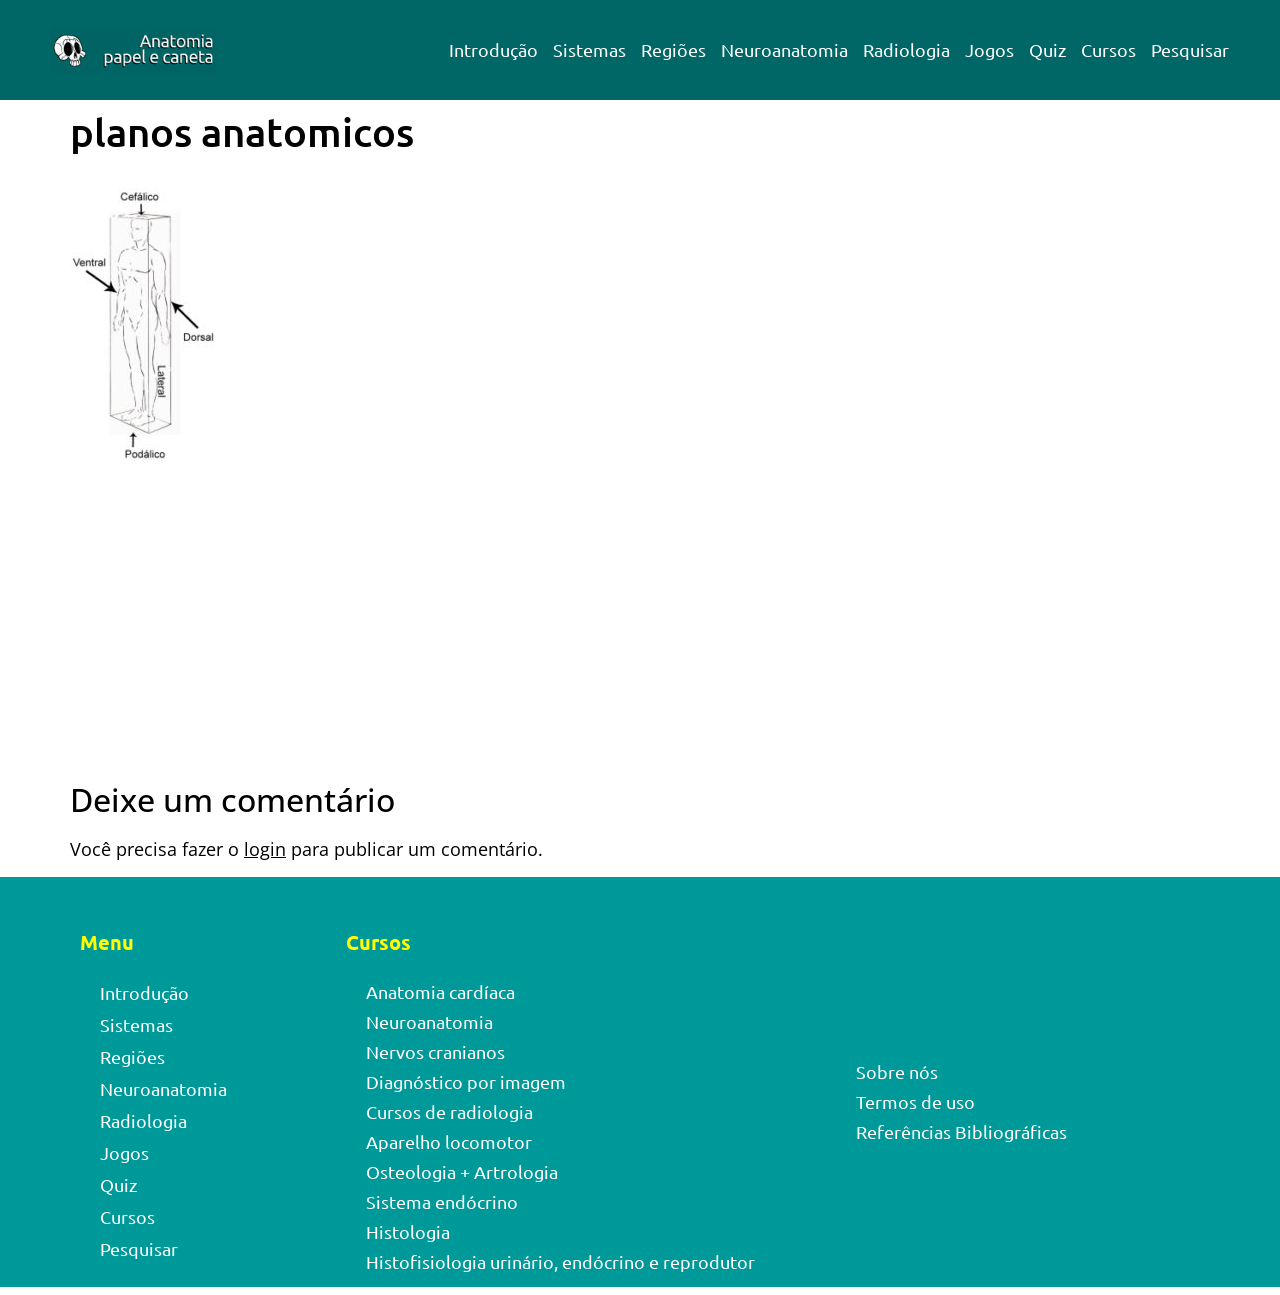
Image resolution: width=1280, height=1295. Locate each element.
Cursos (1108, 49)
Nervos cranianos (435, 1051)
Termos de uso (915, 1101)
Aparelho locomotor (449, 1141)
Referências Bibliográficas (961, 1131)
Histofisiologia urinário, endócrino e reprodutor (560, 1261)
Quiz (1047, 49)
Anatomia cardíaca (440, 991)
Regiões (673, 49)
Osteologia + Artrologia (462, 1171)
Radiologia (906, 49)
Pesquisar (1190, 49)
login (265, 849)
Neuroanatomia (784, 49)
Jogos (989, 49)
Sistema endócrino (442, 1201)
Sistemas (589, 49)
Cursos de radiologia (449, 1111)
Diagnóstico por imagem (466, 1081)
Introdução (493, 49)
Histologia (408, 1231)
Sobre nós (897, 1071)
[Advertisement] (640, 633)
